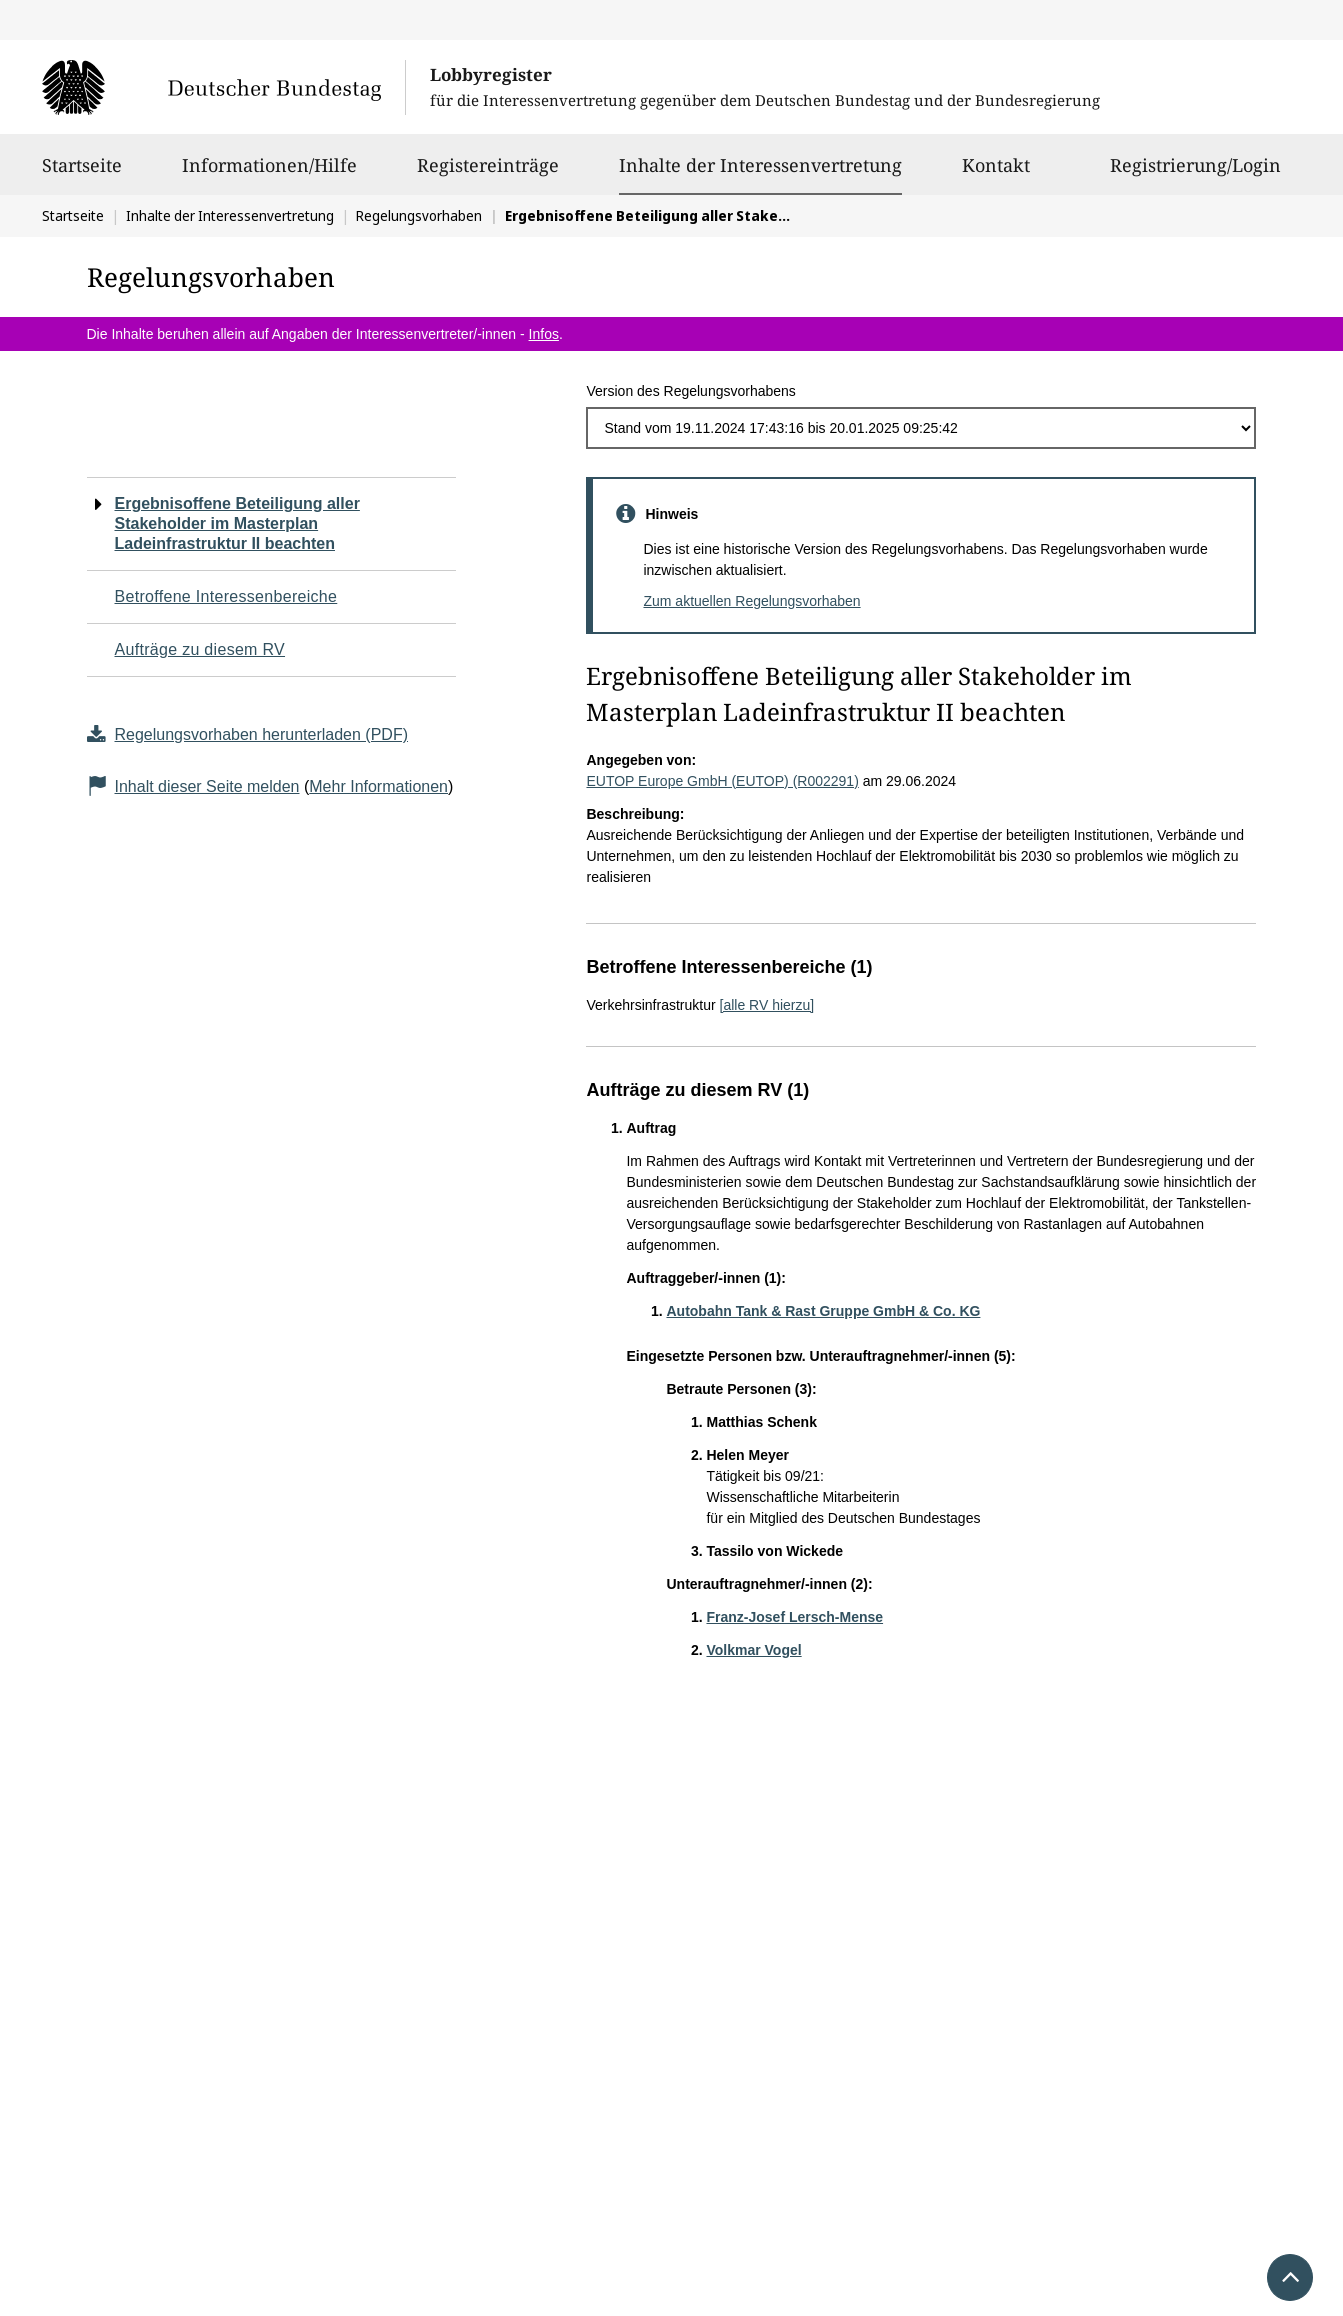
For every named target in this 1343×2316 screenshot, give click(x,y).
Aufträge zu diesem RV (200, 649)
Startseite (82, 174)
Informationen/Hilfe (269, 174)
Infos (544, 334)
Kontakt (996, 174)
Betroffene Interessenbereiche (226, 596)
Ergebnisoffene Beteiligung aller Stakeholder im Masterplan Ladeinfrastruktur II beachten (237, 523)
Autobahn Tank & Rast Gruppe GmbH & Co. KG (823, 1311)
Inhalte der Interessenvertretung (760, 165)
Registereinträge (488, 174)
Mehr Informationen (378, 786)
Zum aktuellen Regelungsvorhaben (751, 601)
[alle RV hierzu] (767, 1005)
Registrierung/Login (1195, 174)
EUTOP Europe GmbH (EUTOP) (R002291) (722, 781)
